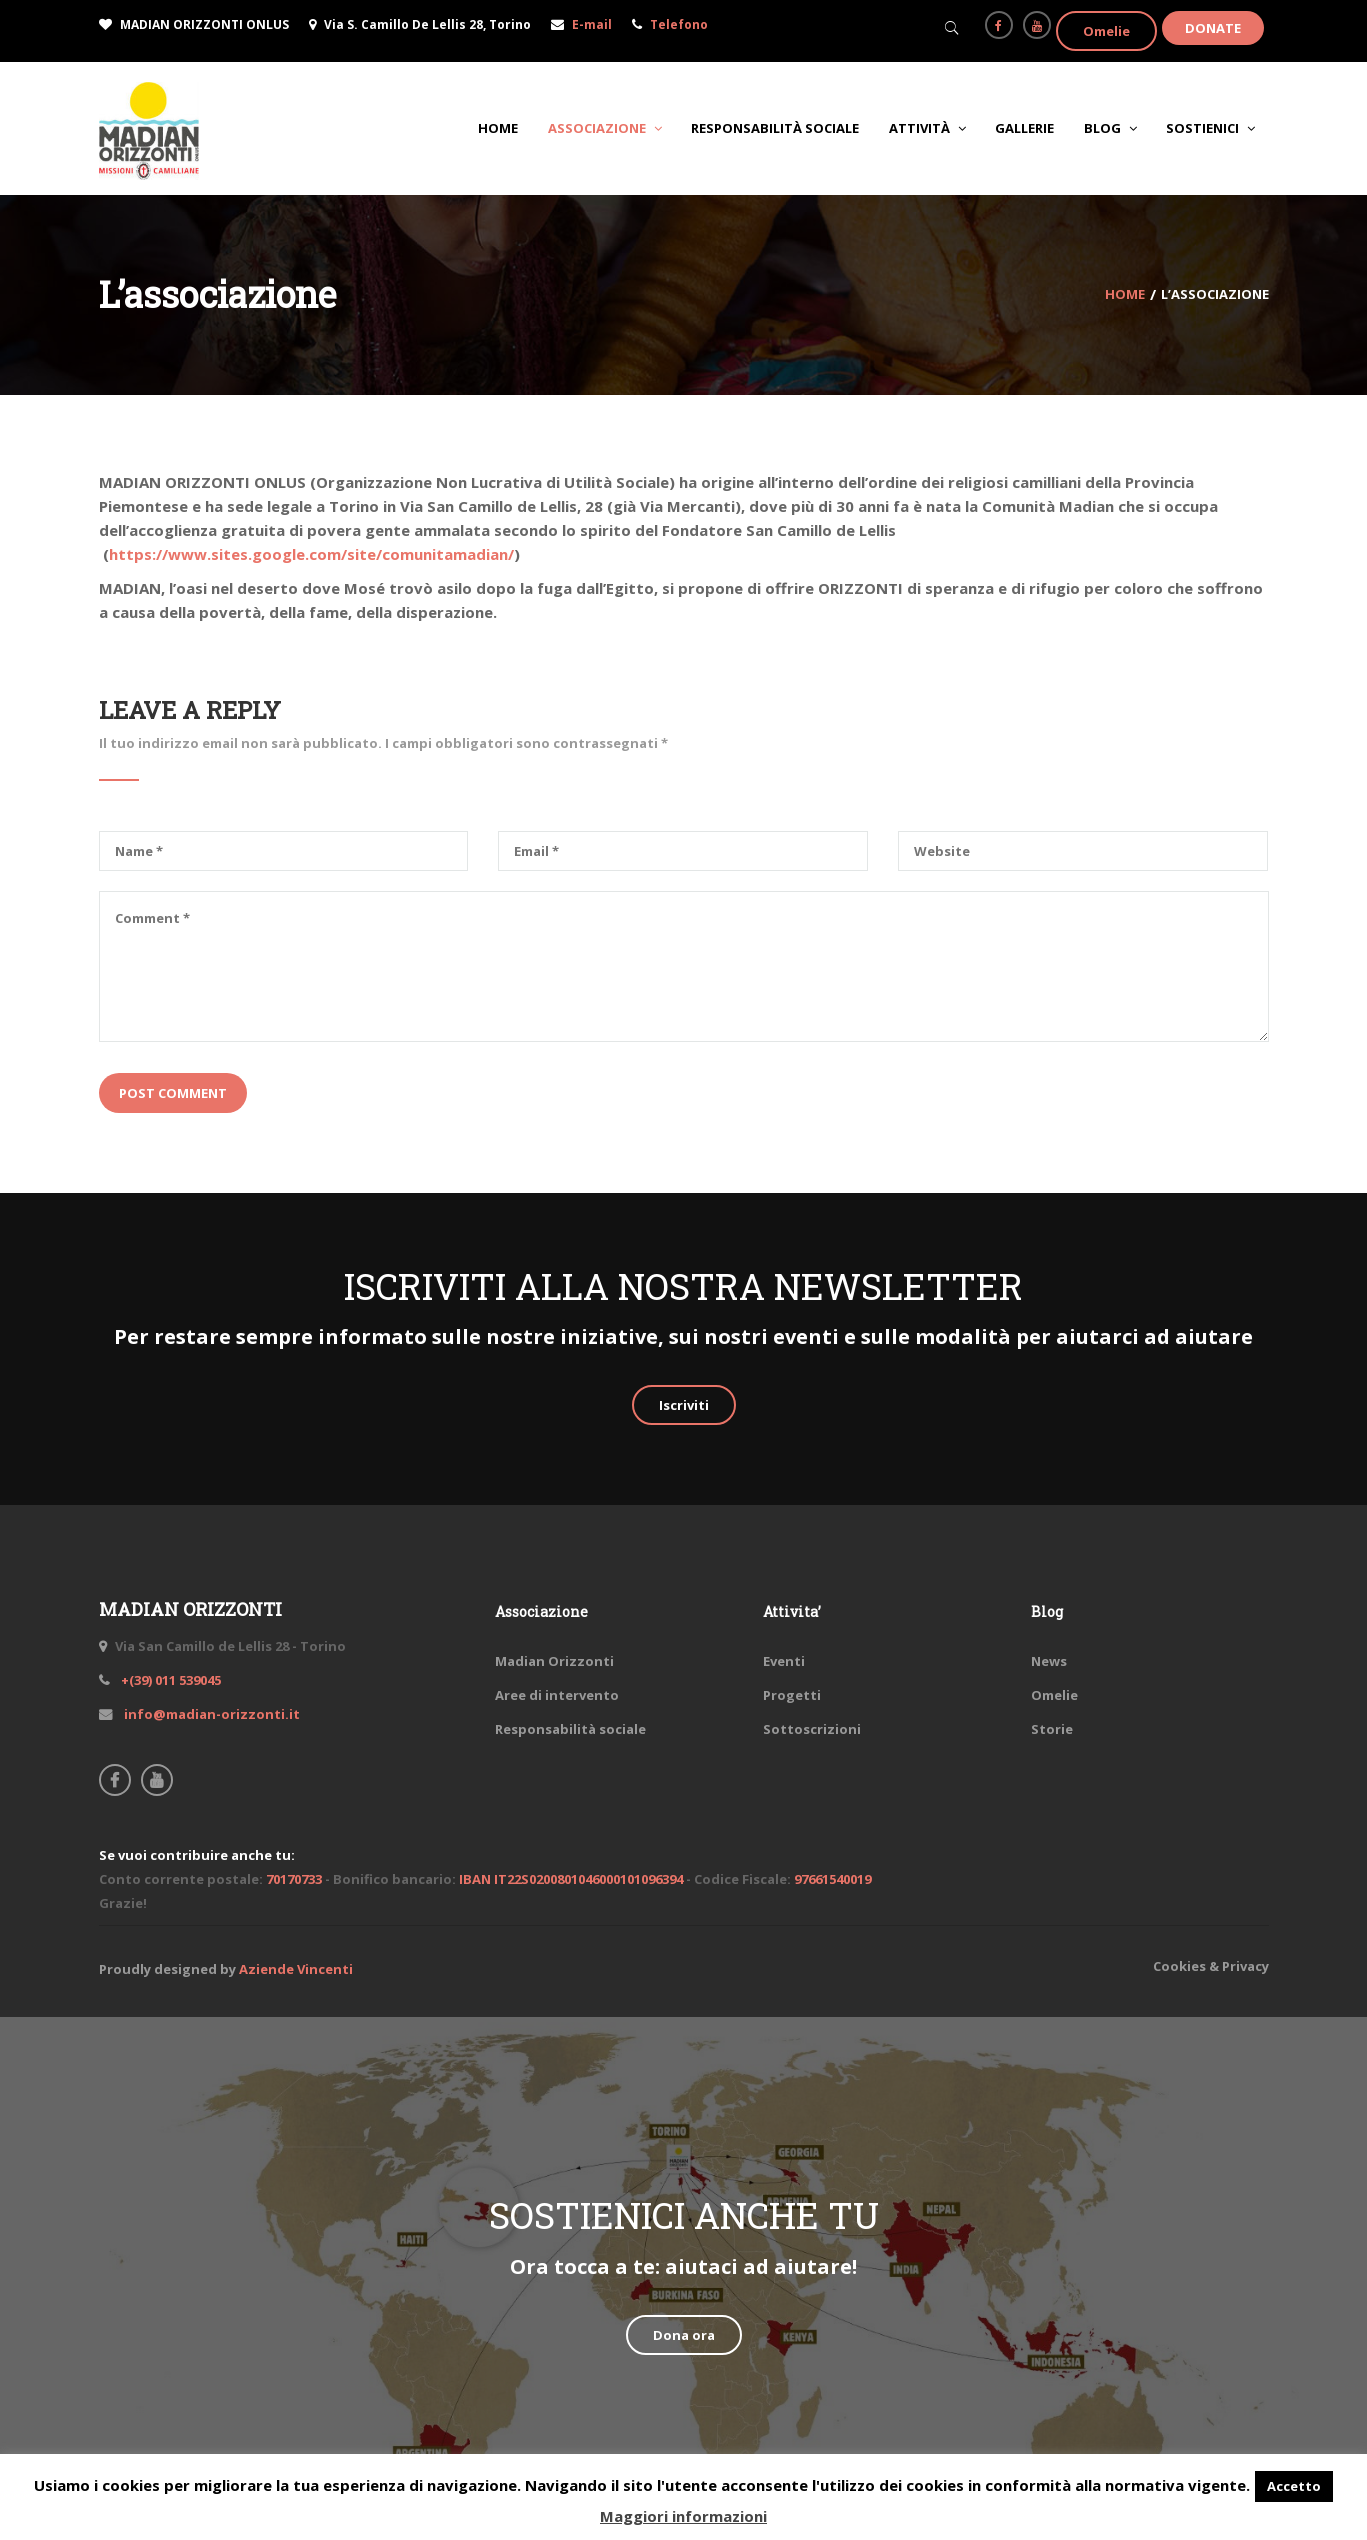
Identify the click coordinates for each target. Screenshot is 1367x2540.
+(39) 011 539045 (169, 1680)
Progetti (792, 1695)
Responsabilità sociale (570, 1729)
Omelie (1106, 31)
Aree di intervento (557, 1695)
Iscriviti (684, 1405)
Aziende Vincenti (296, 1969)
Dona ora (684, 2335)
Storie (1052, 1729)
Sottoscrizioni (812, 1729)
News (1049, 1661)
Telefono (679, 24)
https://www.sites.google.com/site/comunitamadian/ (311, 554)
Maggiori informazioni (683, 2516)
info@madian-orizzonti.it (210, 1714)
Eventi (784, 1661)
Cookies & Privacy (1211, 1966)
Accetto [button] (1294, 2486)
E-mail (592, 24)
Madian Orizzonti (554, 1661)
